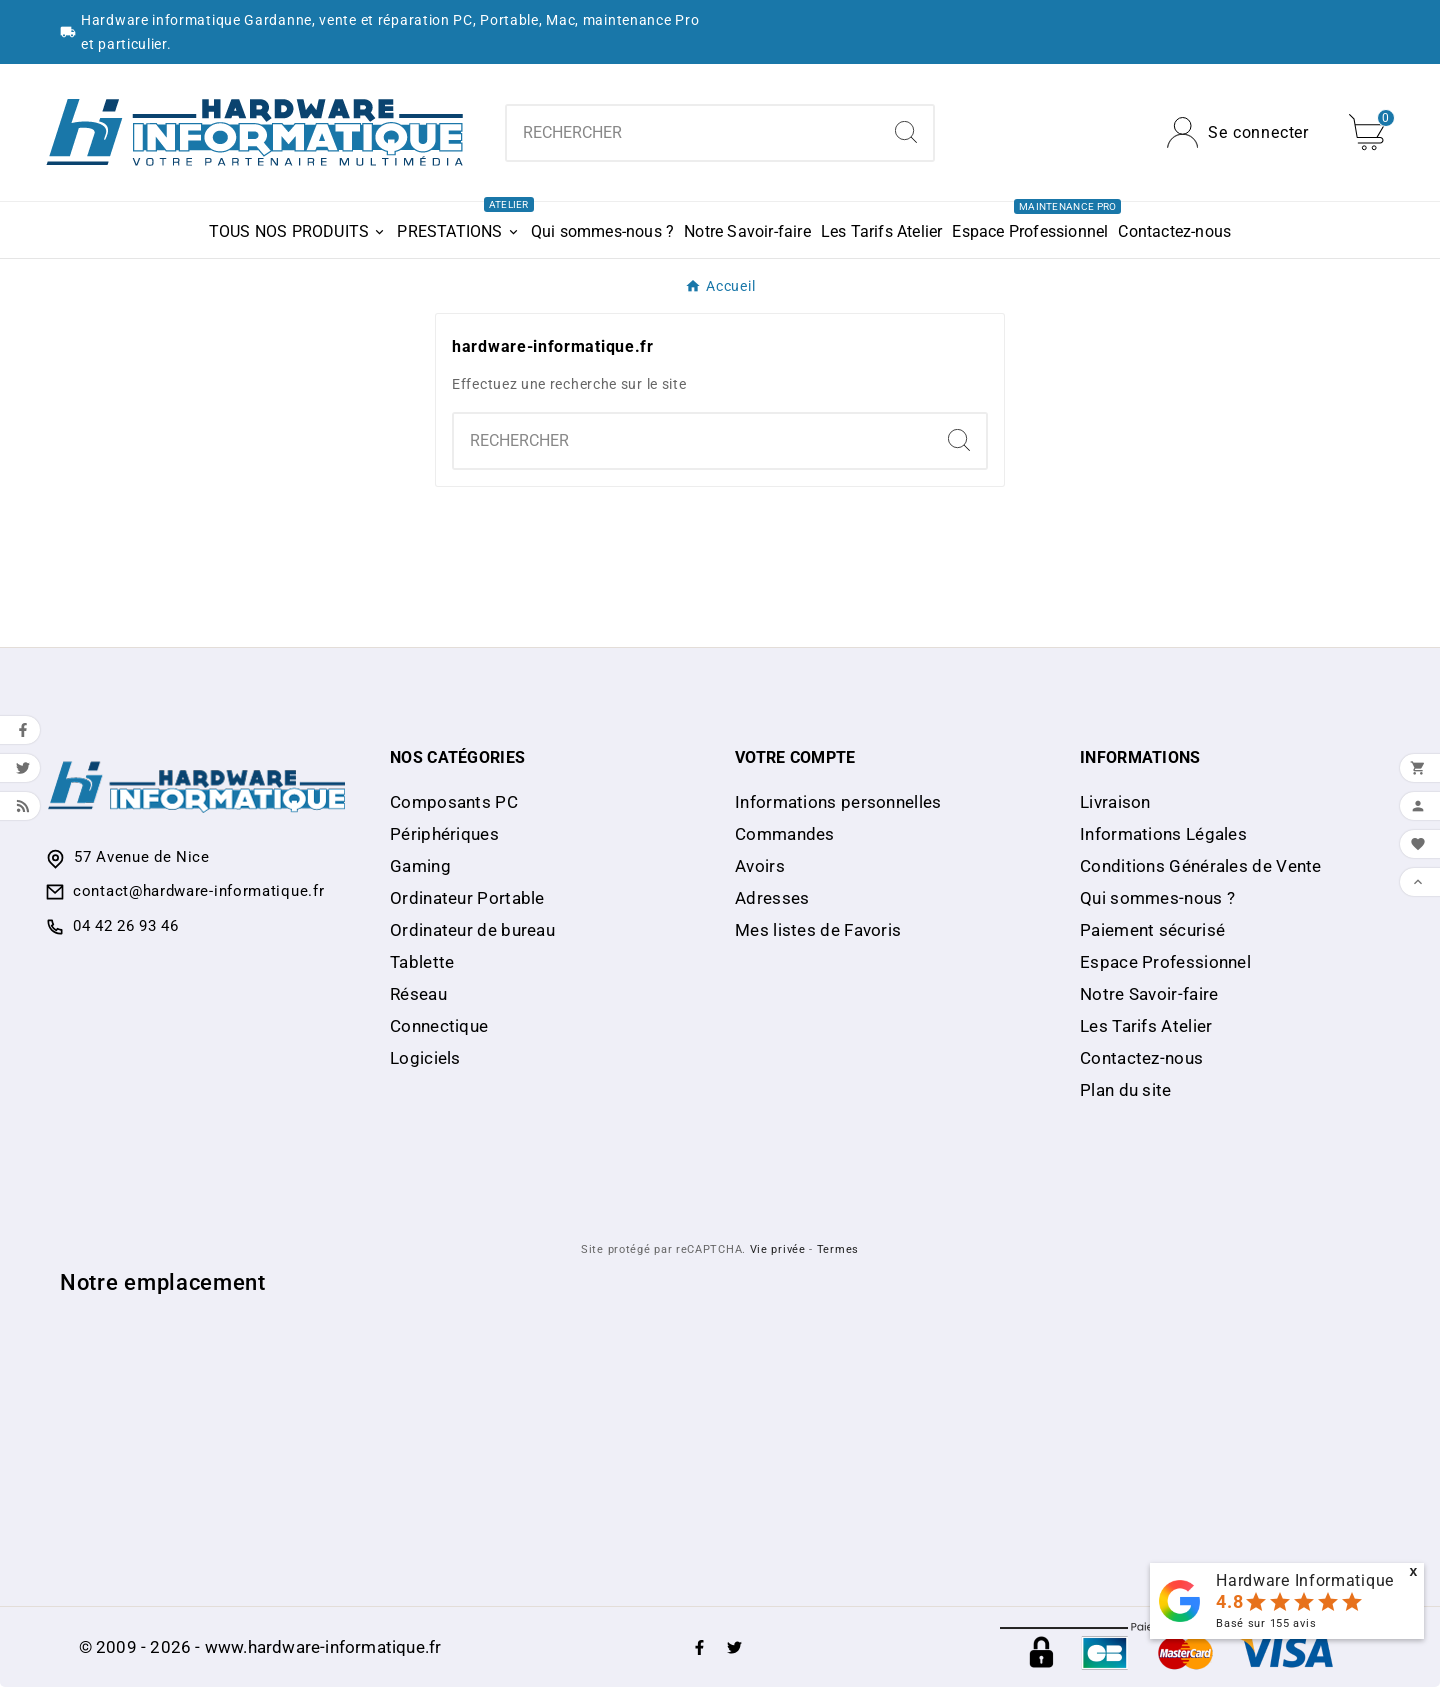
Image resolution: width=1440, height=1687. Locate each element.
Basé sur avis (1266, 1623)
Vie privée (778, 1249)
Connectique (439, 1026)
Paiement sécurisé (1152, 930)
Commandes (785, 834)
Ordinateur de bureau (472, 930)
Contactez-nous (1141, 1058)
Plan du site (1126, 1090)
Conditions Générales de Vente (1201, 866)
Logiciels (425, 1058)
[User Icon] (1238, 132)
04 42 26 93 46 (126, 926)
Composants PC (454, 802)
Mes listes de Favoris (818, 930)
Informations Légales (1163, 834)
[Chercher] (693, 133)
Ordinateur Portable (467, 898)
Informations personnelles (838, 802)
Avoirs (760, 866)
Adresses (772, 898)
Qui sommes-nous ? (1157, 898)
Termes (838, 1249)
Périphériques (444, 834)
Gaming (420, 866)
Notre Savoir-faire (1149, 994)
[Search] (906, 132)
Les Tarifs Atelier (1146, 1026)
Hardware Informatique (1305, 1580)
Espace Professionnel (1165, 962)
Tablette (422, 962)
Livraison (1115, 802)
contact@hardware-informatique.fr (198, 891)
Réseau (418, 994)
